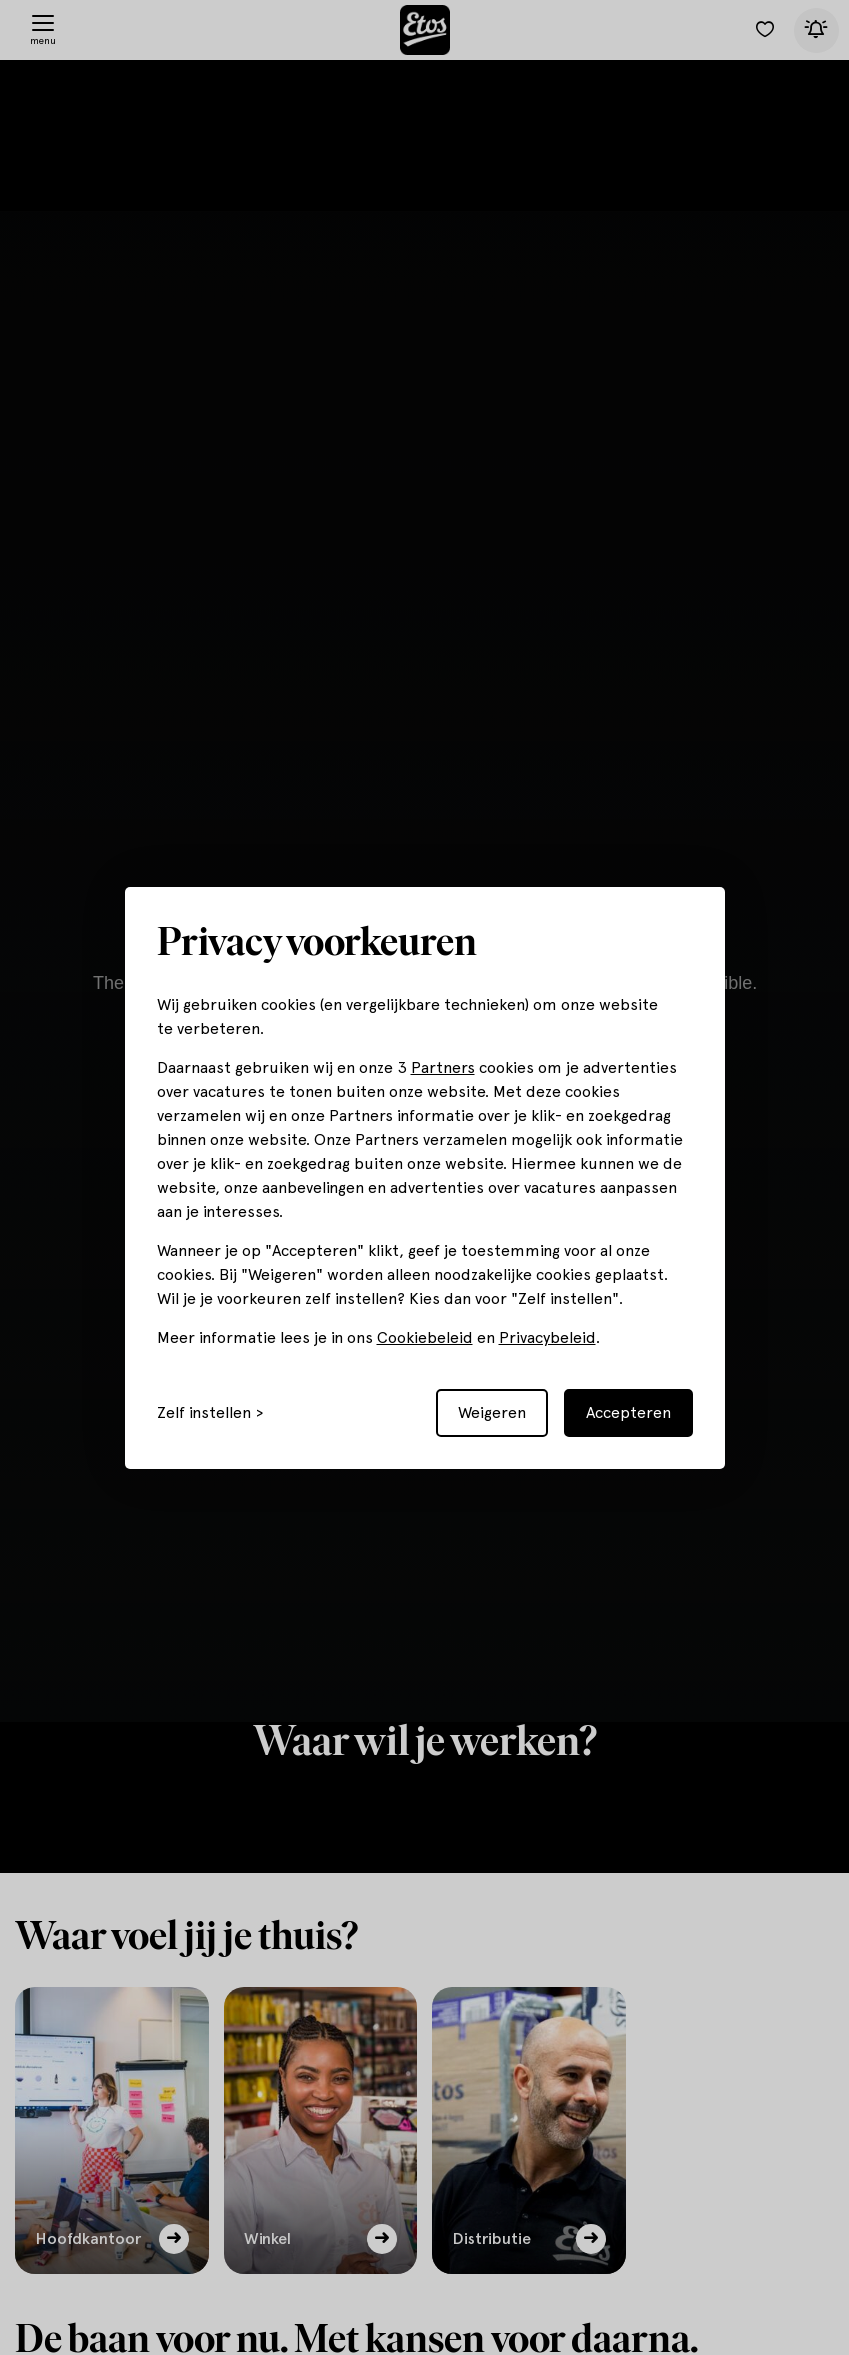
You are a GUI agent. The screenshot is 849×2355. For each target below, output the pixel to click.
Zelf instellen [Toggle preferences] (204, 1413)
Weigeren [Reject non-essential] (492, 1412)
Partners (443, 1067)
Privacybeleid (547, 1337)
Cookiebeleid (425, 1337)
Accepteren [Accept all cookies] (628, 1412)
